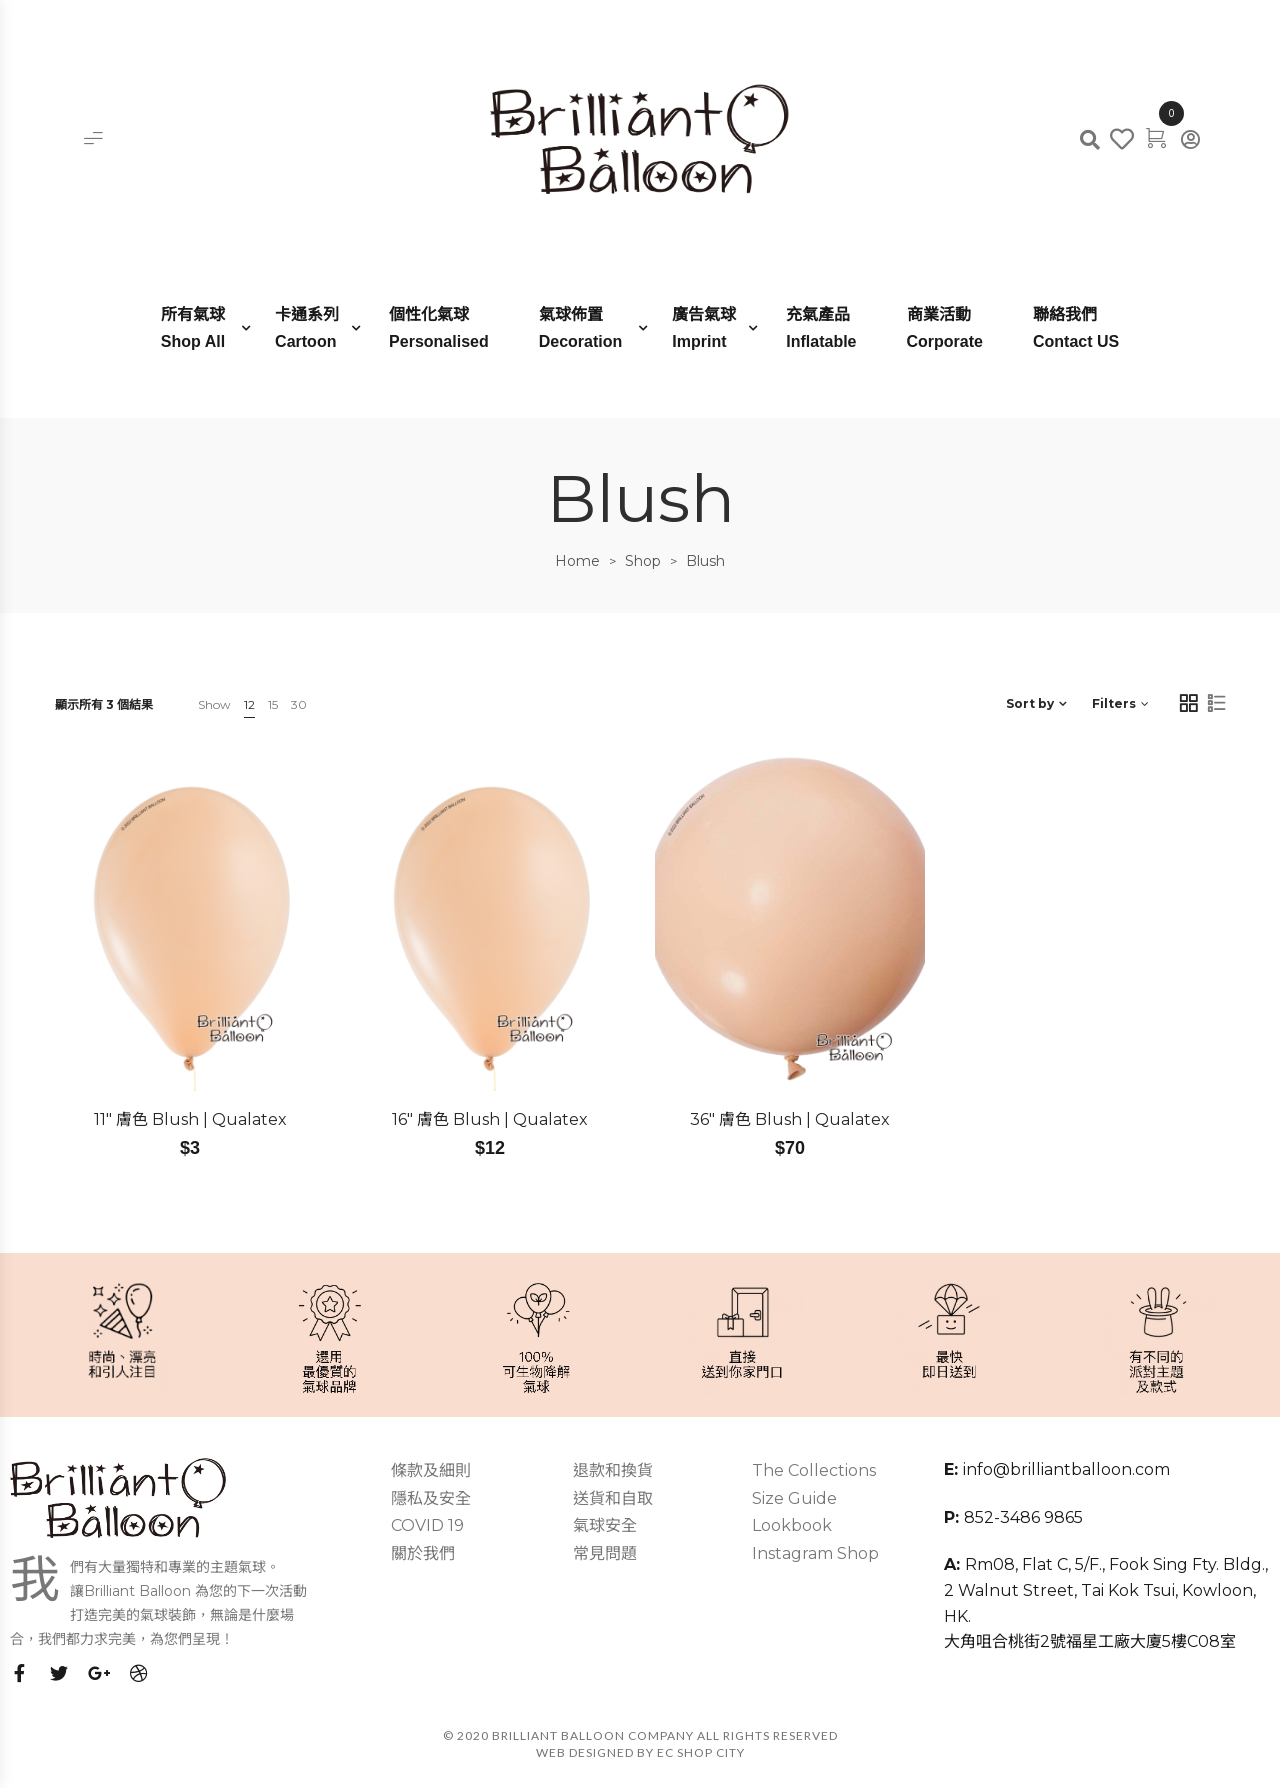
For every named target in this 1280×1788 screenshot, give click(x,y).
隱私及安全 (431, 1498)
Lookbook (792, 1525)
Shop (643, 561)
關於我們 (423, 1553)
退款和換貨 (613, 1470)
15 (273, 704)
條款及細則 (431, 1470)
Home (577, 561)
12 (249, 704)
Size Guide (794, 1498)
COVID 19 (427, 1525)
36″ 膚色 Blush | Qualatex (790, 1119)
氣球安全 (605, 1525)
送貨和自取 (613, 1498)
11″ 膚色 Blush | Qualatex (190, 1119)
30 (299, 704)
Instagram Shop (815, 1553)
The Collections (814, 1470)
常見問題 (605, 1553)
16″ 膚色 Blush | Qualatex (490, 1119)
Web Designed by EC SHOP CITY (640, 1752)
